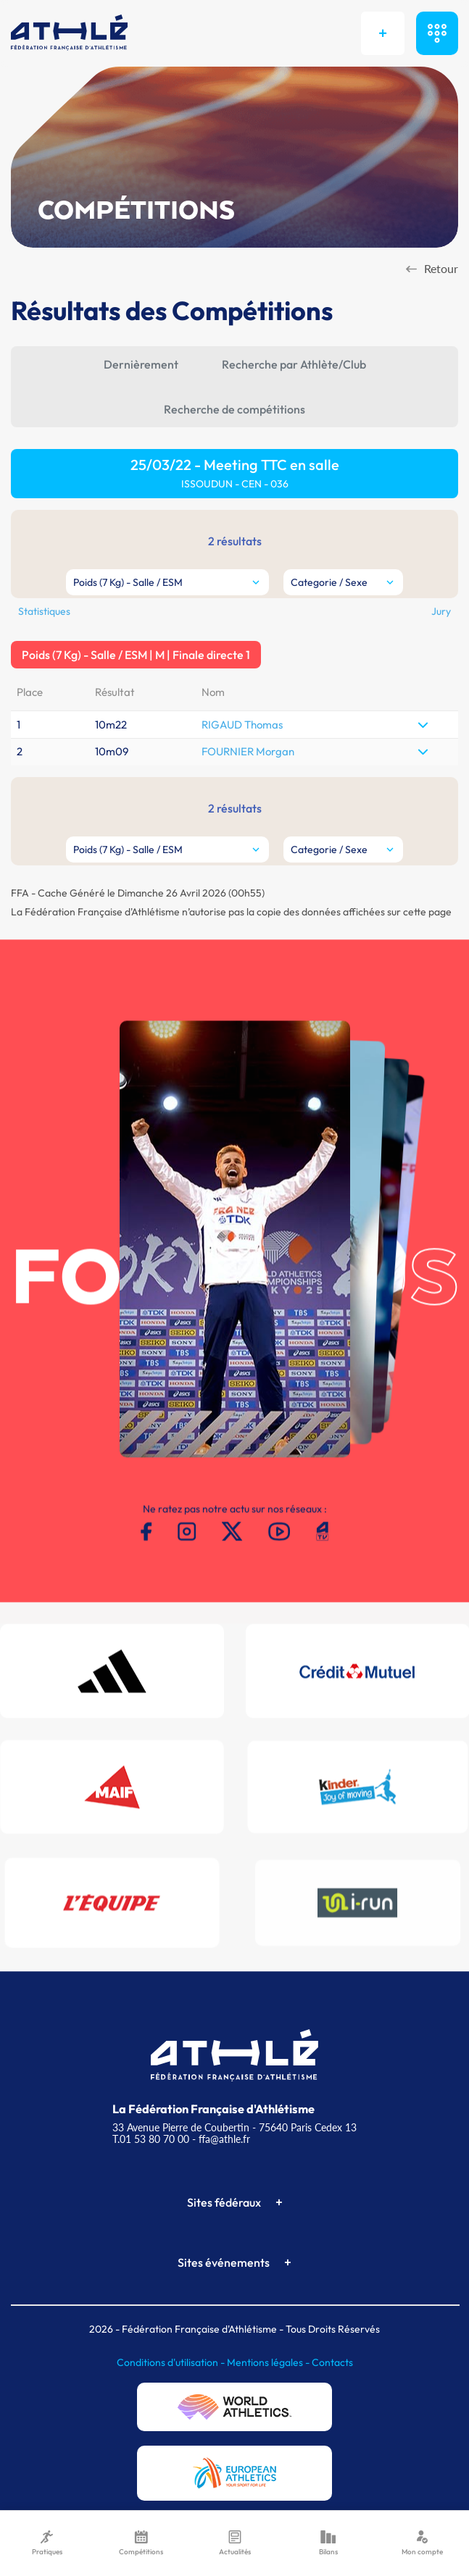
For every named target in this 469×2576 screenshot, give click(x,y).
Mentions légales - (269, 2362)
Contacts (332, 2362)
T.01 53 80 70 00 (150, 2139)
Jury (441, 611)
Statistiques (44, 611)
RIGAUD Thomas (242, 724)
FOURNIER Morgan (248, 751)
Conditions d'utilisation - (172, 2362)
